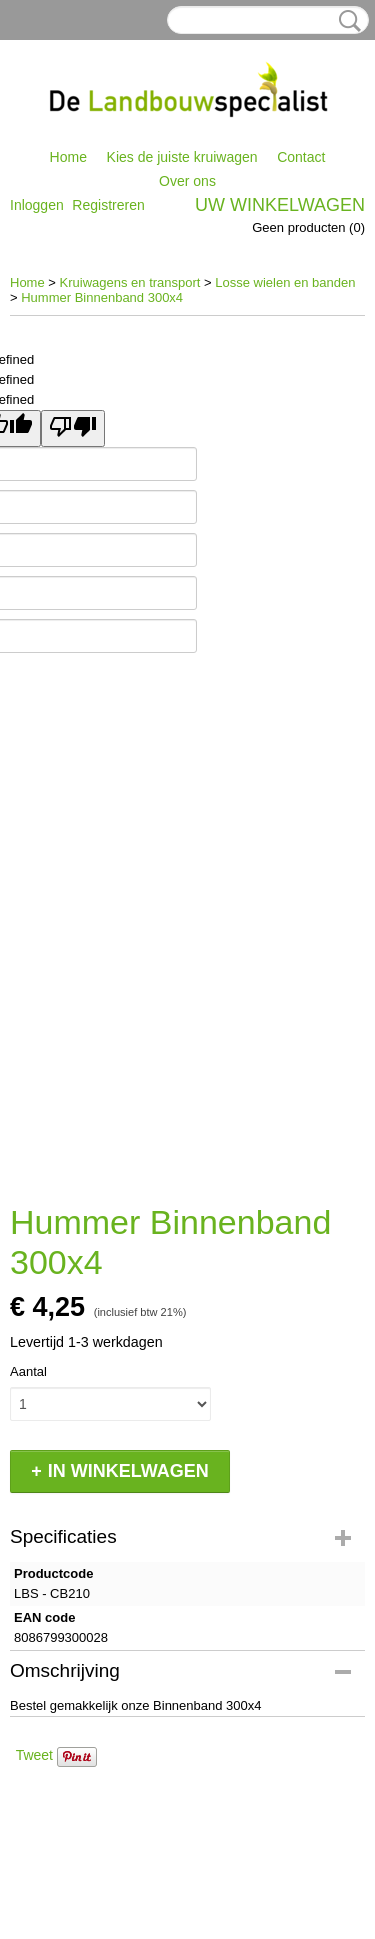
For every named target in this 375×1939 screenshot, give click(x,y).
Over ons (187, 181)
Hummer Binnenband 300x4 (102, 297)
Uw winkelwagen (280, 205)
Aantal (28, 1371)
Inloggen (37, 205)
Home (68, 157)
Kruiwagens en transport (130, 282)
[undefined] (73, 428)
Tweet (34, 1755)
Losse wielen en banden (285, 282)
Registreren (108, 205)
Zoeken (346, 21)
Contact (301, 157)
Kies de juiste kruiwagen (182, 157)
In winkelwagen (128, 1471)
